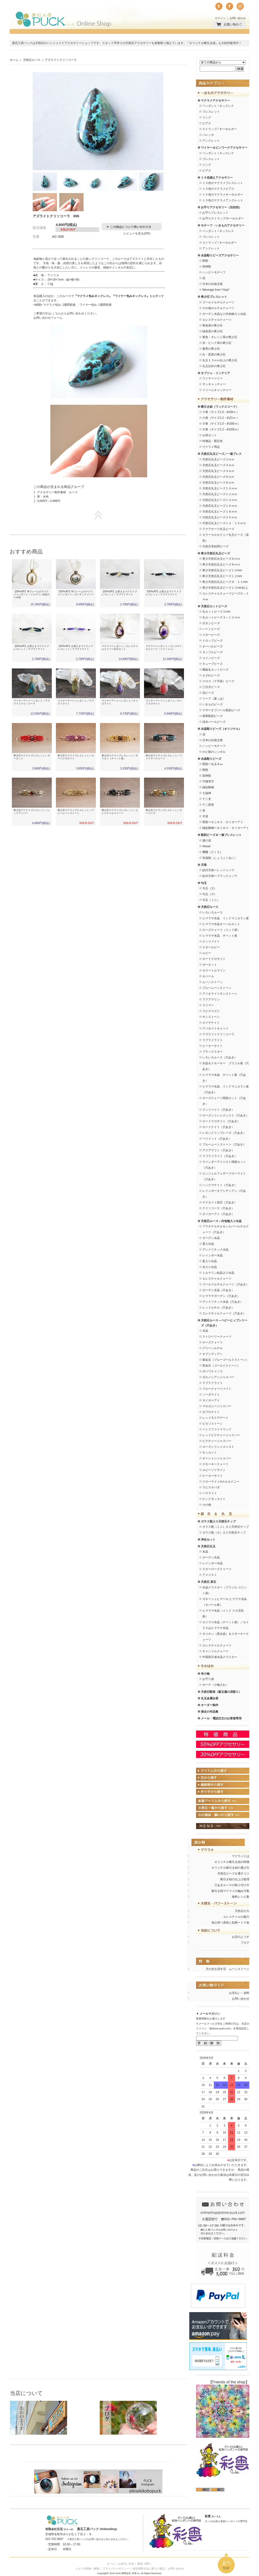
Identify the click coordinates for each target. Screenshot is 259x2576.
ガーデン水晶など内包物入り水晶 (224, 314)
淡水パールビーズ (214, 722)
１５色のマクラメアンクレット (222, 200)
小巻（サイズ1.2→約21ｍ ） (220, 418)
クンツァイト (211, 941)
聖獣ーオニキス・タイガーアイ (222, 822)
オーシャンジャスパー (216, 1458)
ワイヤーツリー (212, 378)
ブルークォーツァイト (216, 1388)
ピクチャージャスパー (216, 1441)
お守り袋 (208, 1679)
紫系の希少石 (211, 348)
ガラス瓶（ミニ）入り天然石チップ (225, 1526)
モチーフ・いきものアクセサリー (222, 225)
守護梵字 (208, 781)
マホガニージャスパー (216, 1406)
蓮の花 (206, 840)
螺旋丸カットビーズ (215, 669)
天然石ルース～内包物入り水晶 (221, 1221)
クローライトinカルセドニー (220, 1481)
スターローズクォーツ (216, 1569)
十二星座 (208, 804)
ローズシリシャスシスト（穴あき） (225, 1115)
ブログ (245, 1942)
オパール (208, 976)
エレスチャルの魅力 (236, 1916)
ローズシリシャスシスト (218, 1446)
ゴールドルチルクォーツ (218, 302)
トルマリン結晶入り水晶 (218, 1272)
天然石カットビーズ (214, 606)
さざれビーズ (211, 675)
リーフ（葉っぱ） (214, 698)
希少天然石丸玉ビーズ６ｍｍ (221, 558)
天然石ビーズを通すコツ (233, 1873)
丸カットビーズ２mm (216, 611)
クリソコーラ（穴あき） (218, 1208)
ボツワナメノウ (212, 1371)
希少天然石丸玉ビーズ (215, 553)
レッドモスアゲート (215, 1417)
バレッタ (208, 135)
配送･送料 (143, 2563)
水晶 (205, 1330)
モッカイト (209, 1452)
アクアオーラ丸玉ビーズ (218, 529)
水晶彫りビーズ (211, 758)
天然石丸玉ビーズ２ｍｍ (218, 459)
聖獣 (205, 260)
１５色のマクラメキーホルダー (222, 194)
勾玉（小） (209, 894)
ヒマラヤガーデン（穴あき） (221, 1296)
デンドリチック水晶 (215, 1249)
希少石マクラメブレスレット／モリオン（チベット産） (120, 757)
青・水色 (43, 496)
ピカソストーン (212, 1423)
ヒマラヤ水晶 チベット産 (219, 935)
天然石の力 (242, 1911)
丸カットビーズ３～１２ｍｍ (221, 617)
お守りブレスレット (215, 212)
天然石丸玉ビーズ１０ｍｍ (219, 488)
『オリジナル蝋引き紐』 (202, 43)
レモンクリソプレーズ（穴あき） (224, 1133)
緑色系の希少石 (212, 331)
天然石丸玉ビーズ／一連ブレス (221, 454)
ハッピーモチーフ (214, 272)
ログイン (220, 18)
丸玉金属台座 (209, 1698)
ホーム (14, 60)
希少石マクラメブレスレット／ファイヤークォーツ (164, 757)
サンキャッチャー (214, 384)
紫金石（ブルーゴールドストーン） (225, 1359)
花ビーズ (208, 693)
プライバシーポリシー (116, 2568)
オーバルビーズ (212, 646)
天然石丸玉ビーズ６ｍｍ (218, 476)
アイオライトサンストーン (219, 993)
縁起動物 (208, 787)
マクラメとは (240, 1856)
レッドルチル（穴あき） (218, 1307)
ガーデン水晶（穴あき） (218, 1290)
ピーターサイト (212, 1046)
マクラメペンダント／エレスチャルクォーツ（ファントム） (164, 647)
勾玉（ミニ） (211, 900)
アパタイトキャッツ (215, 1028)
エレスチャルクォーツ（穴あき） (224, 1313)
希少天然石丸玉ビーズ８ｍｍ (221, 564)
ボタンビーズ (211, 623)
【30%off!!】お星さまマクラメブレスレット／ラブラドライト (119, 593)
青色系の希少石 (212, 325)
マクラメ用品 (211, 447)
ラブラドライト (212, 1040)
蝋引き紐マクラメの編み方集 (230, 1891)
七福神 (206, 793)
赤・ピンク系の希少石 (216, 343)
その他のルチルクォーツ (218, 308)
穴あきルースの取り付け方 (231, 1885)
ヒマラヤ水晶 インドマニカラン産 (225, 918)
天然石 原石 (208, 1582)
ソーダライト (211, 1394)
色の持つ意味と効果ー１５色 (230, 1922)
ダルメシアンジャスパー (218, 1377)
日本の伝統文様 (212, 284)
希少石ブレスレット (214, 296)
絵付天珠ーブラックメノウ (219, 876)
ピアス (206, 123)
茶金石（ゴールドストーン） (221, 1365)
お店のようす (240, 1937)
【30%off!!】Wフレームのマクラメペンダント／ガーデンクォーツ (76, 593)
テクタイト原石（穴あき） (219, 1202)
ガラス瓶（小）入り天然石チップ (224, 1532)
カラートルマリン (214, 970)
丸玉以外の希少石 (214, 366)
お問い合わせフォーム (47, 317)
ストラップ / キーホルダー (219, 129)
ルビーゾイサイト (214, 1470)
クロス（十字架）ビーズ (218, 681)
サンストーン (211, 1017)
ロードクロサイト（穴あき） (221, 1121)
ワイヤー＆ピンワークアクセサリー (224, 147)
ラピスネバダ (211, 1487)
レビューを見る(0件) (136, 233)
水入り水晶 (209, 1267)
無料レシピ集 (240, 1896)
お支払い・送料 (239, 1993)
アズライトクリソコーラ (61, 60)
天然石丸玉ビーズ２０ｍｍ (219, 517)
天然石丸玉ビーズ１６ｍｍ (219, 505)
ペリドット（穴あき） (216, 1138)
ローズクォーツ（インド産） (221, 930)
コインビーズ (211, 658)
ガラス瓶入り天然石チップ (218, 1521)
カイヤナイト (211, 1022)
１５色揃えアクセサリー (217, 177)
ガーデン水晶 (211, 1238)
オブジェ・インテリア (215, 373)
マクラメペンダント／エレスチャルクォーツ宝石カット (120, 647)
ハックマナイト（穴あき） (219, 1185)
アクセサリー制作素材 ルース (57, 492)
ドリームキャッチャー (216, 390)
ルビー (206, 953)
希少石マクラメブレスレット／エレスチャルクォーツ (120, 811)
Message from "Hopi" (216, 289)
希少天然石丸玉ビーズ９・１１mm (225, 582)
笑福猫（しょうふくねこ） (219, 858)
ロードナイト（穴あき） (218, 1127)
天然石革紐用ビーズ (215, 546)
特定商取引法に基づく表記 (149, 2568)
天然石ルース (32, 60)
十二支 (206, 799)
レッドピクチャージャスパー (221, 1435)
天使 (205, 816)
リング (206, 117)
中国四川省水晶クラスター (219, 1657)
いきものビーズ (212, 704)
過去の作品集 (209, 1711)
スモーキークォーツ (215, 1464)
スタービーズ (211, 635)
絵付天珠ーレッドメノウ (218, 870)
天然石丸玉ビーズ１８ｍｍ (219, 511)
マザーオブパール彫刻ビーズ (221, 710)
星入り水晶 (209, 1261)
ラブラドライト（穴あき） (219, 1156)
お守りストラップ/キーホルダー (223, 218)
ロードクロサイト (214, 959)
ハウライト (209, 1493)
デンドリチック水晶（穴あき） (222, 1301)
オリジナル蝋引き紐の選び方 (230, 1867)
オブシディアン (212, 1354)
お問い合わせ (238, 18)
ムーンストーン (212, 982)
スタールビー (211, 947)
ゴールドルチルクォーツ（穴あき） (225, 1284)
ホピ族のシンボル (214, 751)
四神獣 (206, 266)
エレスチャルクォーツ (216, 319)
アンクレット (211, 140)
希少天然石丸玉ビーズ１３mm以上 (225, 587)
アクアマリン (211, 999)
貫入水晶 (208, 1243)
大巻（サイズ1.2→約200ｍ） (221, 429)
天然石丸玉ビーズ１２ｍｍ (219, 494)
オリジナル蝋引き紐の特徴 (231, 1862)
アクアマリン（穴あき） (218, 1150)
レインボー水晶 (212, 1255)
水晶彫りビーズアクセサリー (220, 255)
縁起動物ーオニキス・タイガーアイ (225, 828)
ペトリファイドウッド (216, 1429)
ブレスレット (211, 111)
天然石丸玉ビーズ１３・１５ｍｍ (224, 523)
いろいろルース (212, 912)
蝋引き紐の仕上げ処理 (234, 1879)
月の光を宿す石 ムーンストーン (227, 1969)
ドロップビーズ (212, 640)
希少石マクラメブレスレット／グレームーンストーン (76, 811)
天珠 (204, 865)
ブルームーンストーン (216, 988)
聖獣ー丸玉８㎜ (212, 764)
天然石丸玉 (208, 1546)
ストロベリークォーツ (216, 1336)
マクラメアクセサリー (215, 100)
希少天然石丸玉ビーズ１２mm (222, 576)
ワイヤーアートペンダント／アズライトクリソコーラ (32, 702)
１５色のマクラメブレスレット (222, 183)
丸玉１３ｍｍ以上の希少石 (219, 360)
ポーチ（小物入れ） (215, 1684)
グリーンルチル (212, 1348)
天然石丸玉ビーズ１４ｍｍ (219, 500)
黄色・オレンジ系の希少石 (219, 337)
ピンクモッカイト (214, 1499)
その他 (206, 1504)
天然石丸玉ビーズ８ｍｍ (218, 482)
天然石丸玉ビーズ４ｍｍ (218, 471)
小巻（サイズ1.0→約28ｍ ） (220, 412)
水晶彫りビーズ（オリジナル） (221, 729)
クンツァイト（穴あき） (218, 1109)
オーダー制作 (209, 1705)
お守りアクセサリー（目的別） (221, 207)
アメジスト (209, 1575)
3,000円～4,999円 (48, 501)
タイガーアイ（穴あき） (218, 1214)
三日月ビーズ (211, 687)
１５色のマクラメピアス (218, 188)
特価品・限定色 (212, 441)
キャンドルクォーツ (215, 1651)
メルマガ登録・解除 (87, 2568)
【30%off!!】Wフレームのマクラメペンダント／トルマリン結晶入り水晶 (32, 594)
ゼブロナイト (211, 1412)
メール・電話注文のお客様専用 (221, 1718)
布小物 (205, 1673)
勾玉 (204, 883)
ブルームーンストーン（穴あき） (224, 1144)
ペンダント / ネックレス (218, 106)
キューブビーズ (212, 664)
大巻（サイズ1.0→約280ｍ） (221, 423)
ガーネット (209, 964)
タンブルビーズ (212, 652)
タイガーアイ (211, 1400)
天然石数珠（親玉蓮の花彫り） (221, 1691)
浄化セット (208, 1539)
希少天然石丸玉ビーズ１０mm (222, 570)
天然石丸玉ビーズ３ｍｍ (218, 465)
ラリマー (208, 1005)
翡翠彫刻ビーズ (212, 716)
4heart (206, 846)
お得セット (209, 435)
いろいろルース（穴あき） (219, 1057)
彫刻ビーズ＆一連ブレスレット (221, 835)
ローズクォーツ (212, 1342)
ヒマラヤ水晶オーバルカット (221, 924)
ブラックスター (212, 1051)
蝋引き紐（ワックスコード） (220, 406)
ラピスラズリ (211, 1011)
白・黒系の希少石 (214, 354)
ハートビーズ (211, 629)
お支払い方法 (126, 2563)
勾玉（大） (209, 888)
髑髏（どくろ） (212, 852)
